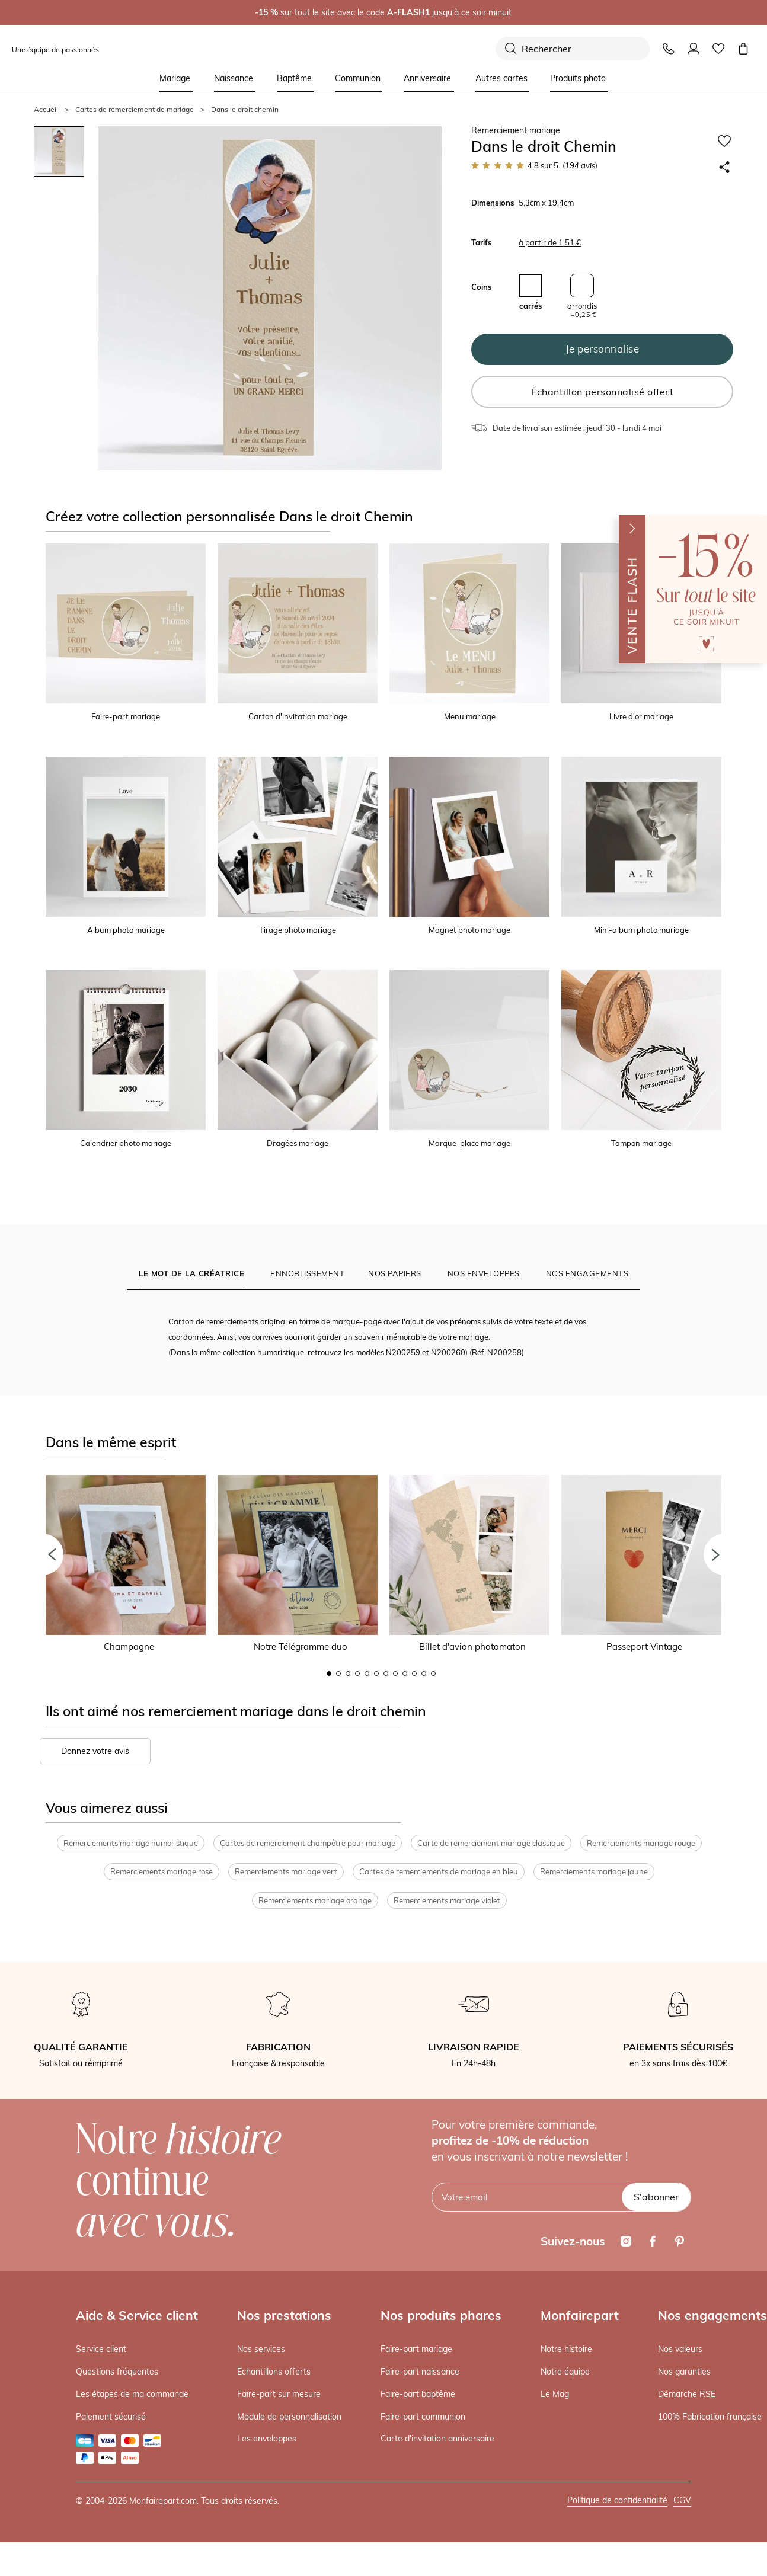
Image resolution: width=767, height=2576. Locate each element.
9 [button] (404, 1673)
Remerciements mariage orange (315, 1901)
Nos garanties (684, 2372)
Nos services (261, 2350)
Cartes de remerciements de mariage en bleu (438, 1872)
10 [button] (414, 1673)
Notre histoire (566, 2350)
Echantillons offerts (274, 2372)
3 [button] (348, 1673)
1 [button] (329, 1673)
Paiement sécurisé (111, 2417)
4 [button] (357, 1673)
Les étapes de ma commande (132, 2395)
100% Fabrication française (710, 2417)
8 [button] (395, 1673)
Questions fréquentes (117, 2372)
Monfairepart (580, 2316)
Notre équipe (565, 2372)
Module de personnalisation (289, 2417)
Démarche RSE (686, 2395)
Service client (101, 2350)
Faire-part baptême (418, 2395)
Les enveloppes (266, 2439)
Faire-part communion (423, 2417)
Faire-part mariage (416, 2350)
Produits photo (578, 78)
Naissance (233, 78)
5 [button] (367, 1673)
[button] (42, 1554)
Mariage (174, 78)
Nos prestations (284, 2316)
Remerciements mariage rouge (641, 1844)
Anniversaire (427, 78)
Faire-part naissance (420, 2372)
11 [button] (423, 1673)
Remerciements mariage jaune (594, 1872)
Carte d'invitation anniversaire (437, 2439)
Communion (358, 78)
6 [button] (376, 1673)
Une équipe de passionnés (55, 49)
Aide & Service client (137, 2316)
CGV (682, 2501)
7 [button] (386, 1673)
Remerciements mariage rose (161, 1872)
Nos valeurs (680, 2350)
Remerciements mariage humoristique (130, 1844)
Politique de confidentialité (617, 2501)
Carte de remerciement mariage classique (491, 1844)
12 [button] (433, 1673)
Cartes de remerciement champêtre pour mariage (307, 1844)
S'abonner (656, 2198)
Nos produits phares (441, 2316)
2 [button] (338, 1673)
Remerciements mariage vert (286, 1872)
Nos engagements (712, 2316)
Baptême (294, 78)
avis (580, 165)
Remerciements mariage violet (447, 1901)
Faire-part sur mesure (279, 2395)
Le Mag (555, 2395)
